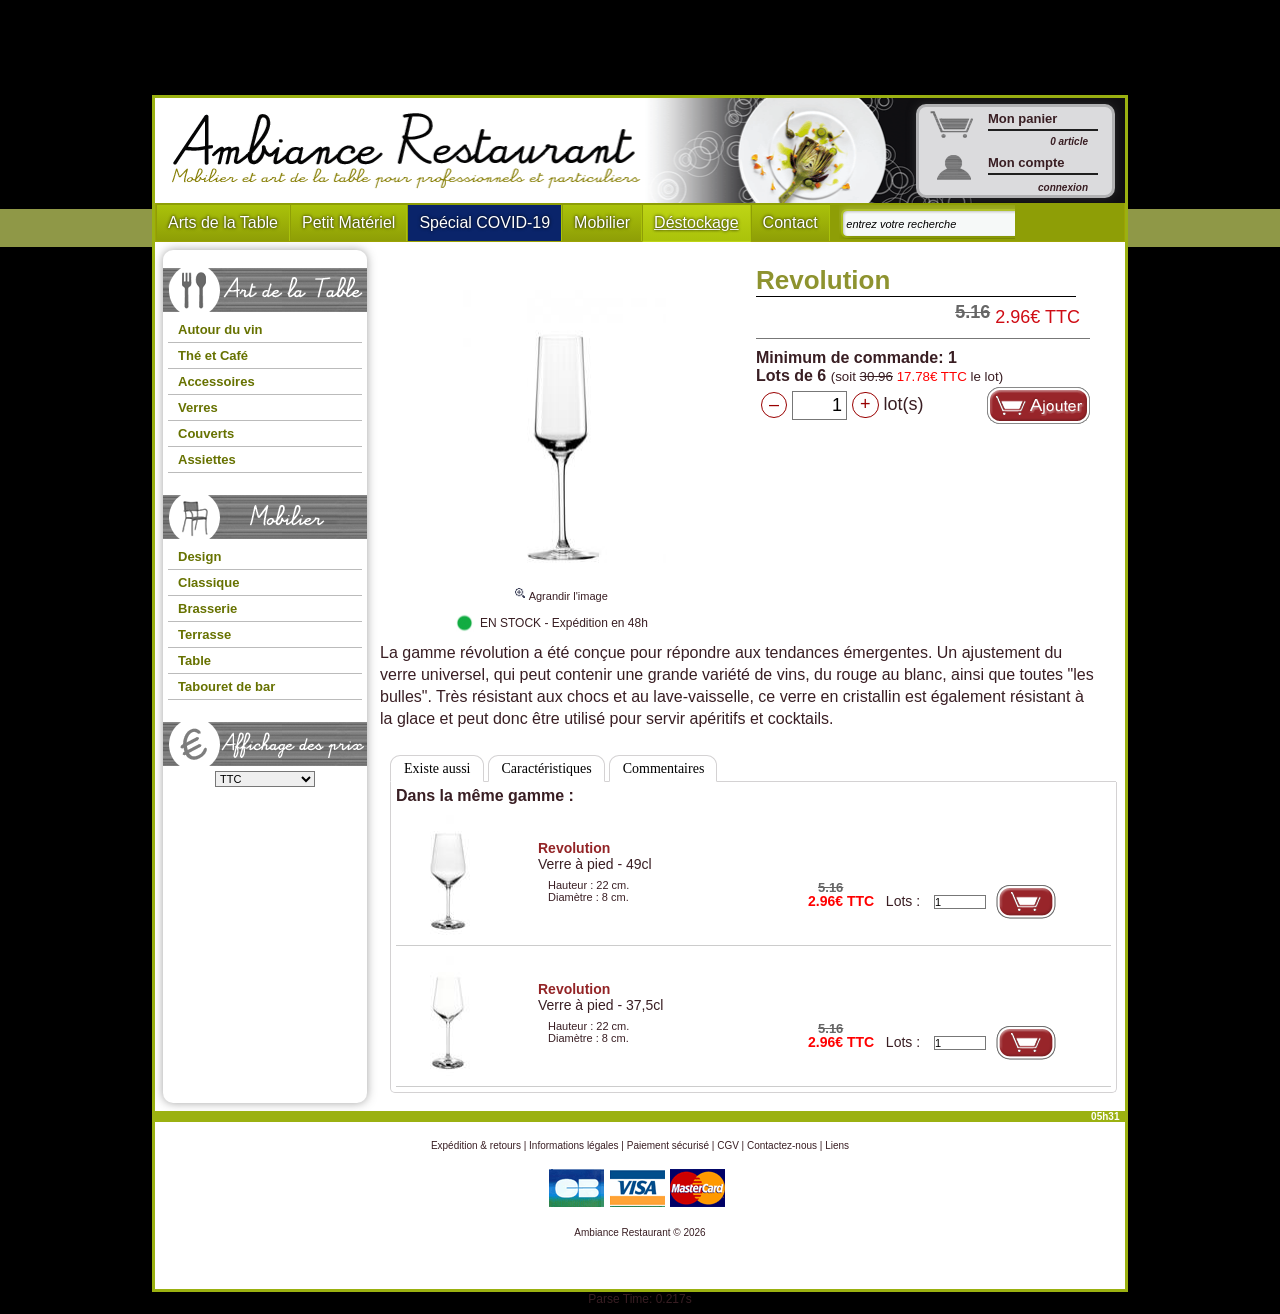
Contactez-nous (782, 1145)
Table (194, 660)
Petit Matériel (348, 222)
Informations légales (574, 1145)
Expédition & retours (476, 1145)
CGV (728, 1145)
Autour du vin (220, 329)
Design (199, 556)
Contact (790, 222)
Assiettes (207, 459)
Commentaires (664, 768)
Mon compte (1026, 162)
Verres (198, 407)
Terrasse (204, 634)
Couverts (206, 433)
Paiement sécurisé (668, 1145)
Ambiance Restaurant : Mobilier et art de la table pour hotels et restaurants (413, 151)
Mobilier (602, 222)
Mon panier (1022, 118)
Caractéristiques (547, 768)
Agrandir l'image (560, 587)
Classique (208, 582)
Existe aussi (437, 768)
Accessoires (216, 381)
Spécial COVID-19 (484, 222)
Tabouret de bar (226, 686)
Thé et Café (213, 355)
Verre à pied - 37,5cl (600, 997)
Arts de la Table (223, 222)
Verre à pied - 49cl (595, 856)
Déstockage (696, 222)
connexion (1063, 187)
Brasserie (207, 608)
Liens (837, 1145)
